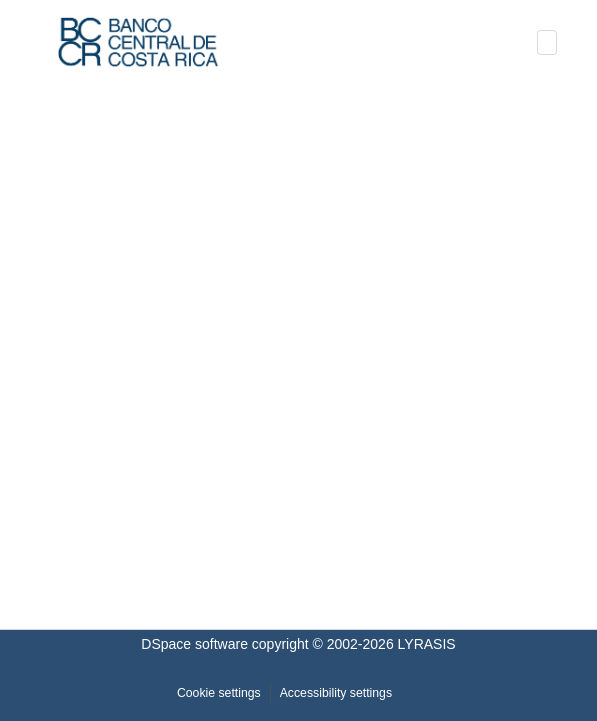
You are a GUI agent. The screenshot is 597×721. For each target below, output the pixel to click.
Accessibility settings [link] (336, 693)
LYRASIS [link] (427, 644)
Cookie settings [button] (219, 693)
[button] (138, 42)
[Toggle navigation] (547, 42)
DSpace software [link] (194, 644)
